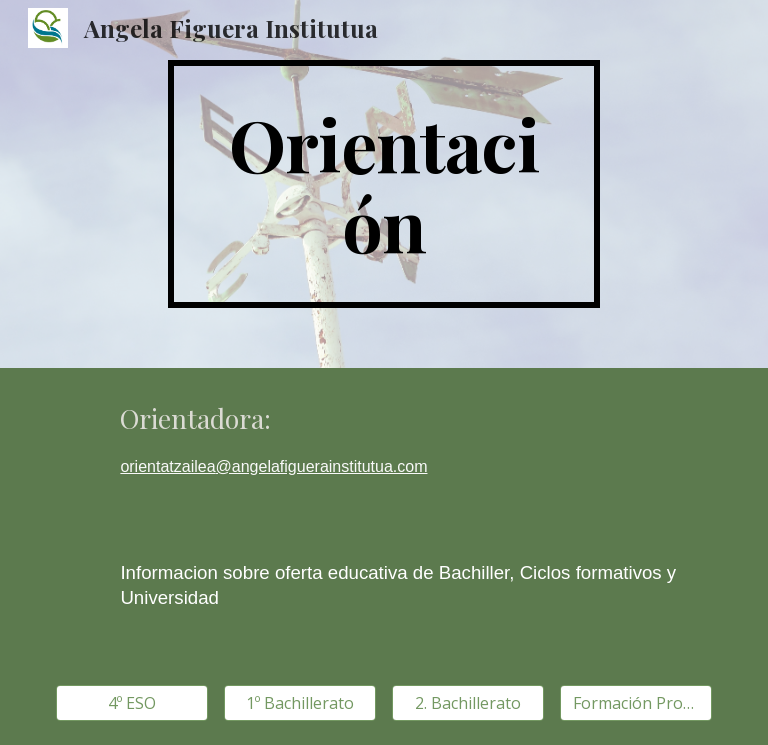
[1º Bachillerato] (299, 703)
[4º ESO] (131, 703)
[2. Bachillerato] (467, 703)
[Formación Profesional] (635, 703)
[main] (383, 184)
